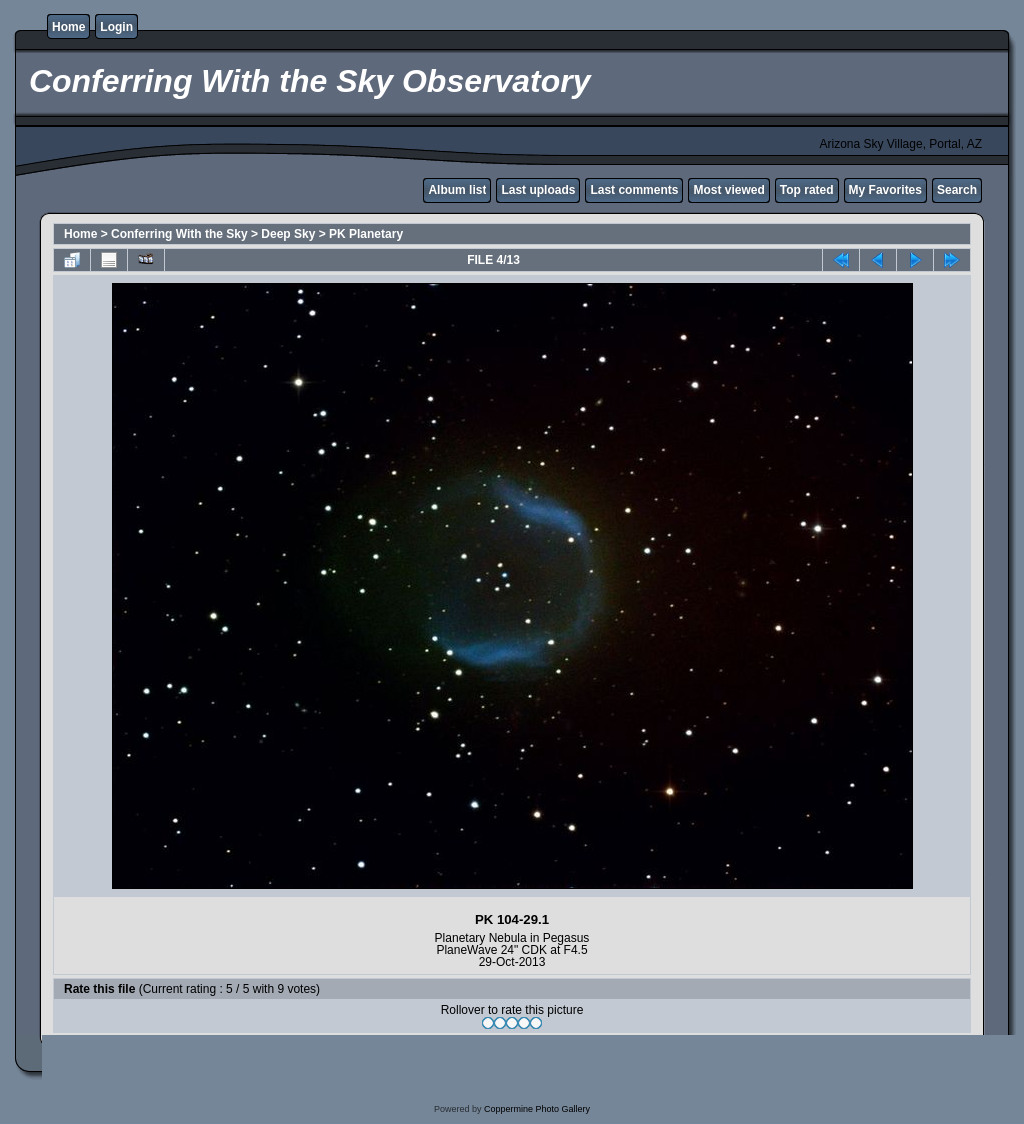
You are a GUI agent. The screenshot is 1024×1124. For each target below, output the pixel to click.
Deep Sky (288, 234)
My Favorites (885, 190)
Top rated (807, 190)
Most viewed (728, 190)
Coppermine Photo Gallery (537, 1109)
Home (68, 27)
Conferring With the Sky (179, 234)
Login (116, 27)
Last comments (634, 190)
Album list (457, 190)
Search (957, 190)
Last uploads (538, 190)
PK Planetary (366, 234)
